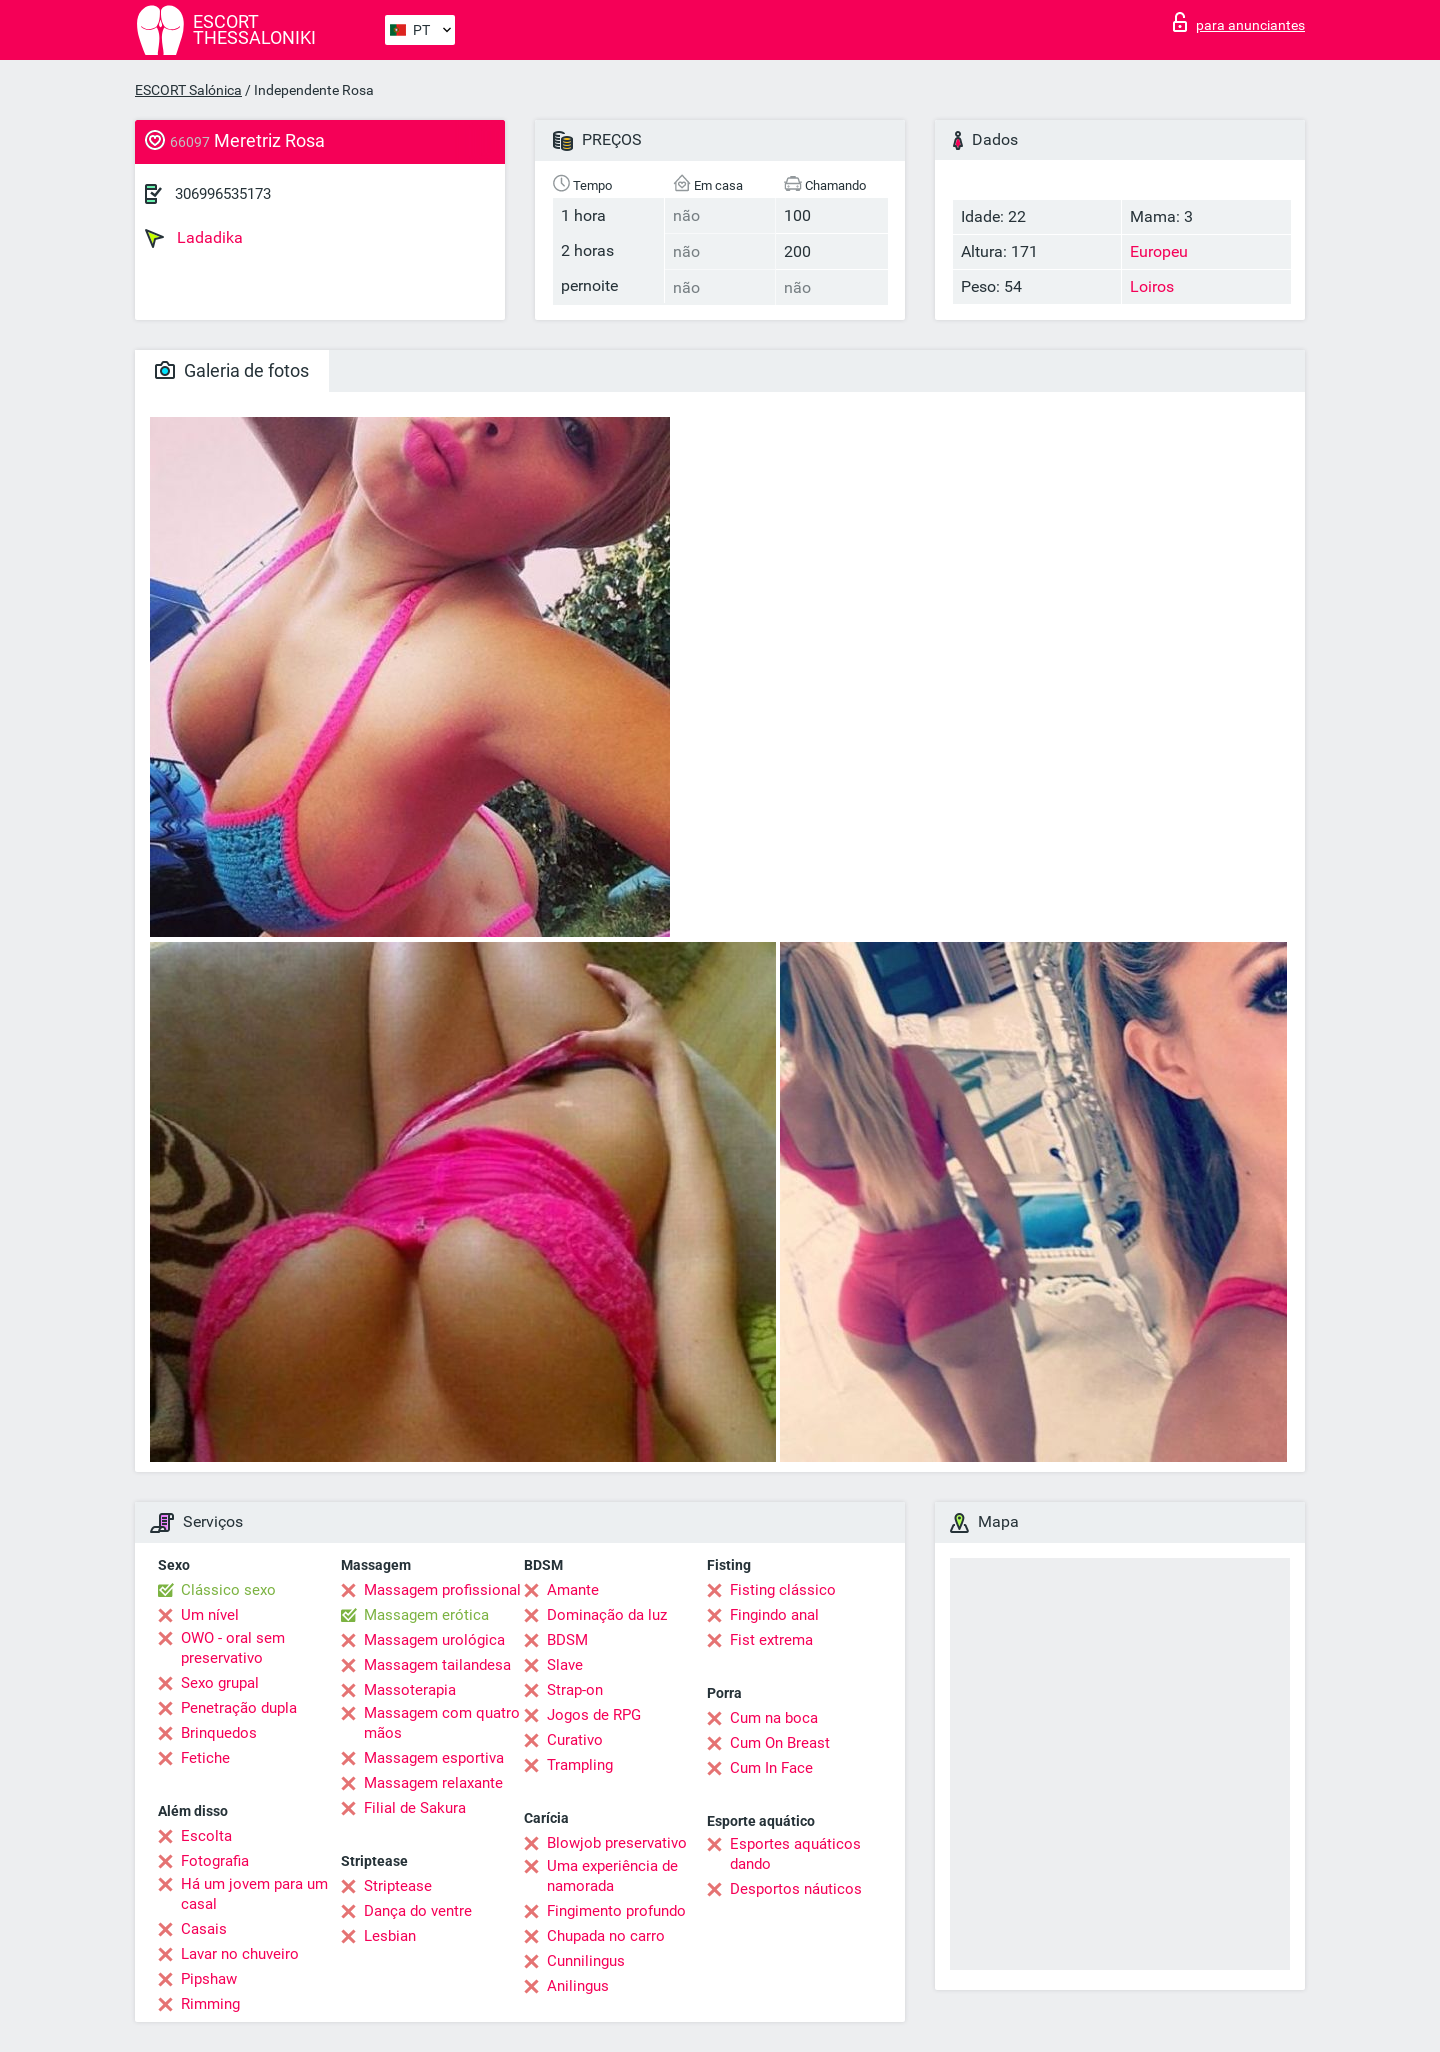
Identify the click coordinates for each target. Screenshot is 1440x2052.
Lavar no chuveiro (240, 1954)
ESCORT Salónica (188, 90)
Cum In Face (771, 1768)
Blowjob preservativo (617, 1843)
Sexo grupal (220, 1683)
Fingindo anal (774, 1615)
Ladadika (194, 238)
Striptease (398, 1886)
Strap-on (575, 1690)
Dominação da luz (607, 1615)
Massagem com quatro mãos (442, 1723)
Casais (204, 1929)
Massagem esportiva (434, 1758)
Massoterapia (410, 1690)
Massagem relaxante (433, 1783)
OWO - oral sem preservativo (233, 1648)
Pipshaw (209, 1979)
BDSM (567, 1640)
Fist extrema (771, 1640)
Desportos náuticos (796, 1889)
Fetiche (205, 1758)
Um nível (210, 1615)
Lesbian (390, 1936)
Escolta (206, 1836)
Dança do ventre (418, 1911)
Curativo (575, 1740)
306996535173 (223, 194)
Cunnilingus (586, 1961)
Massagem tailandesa (437, 1665)
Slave (565, 1665)
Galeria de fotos (232, 370)
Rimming (210, 2004)
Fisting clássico (783, 1590)
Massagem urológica (434, 1640)
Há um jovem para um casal (254, 1894)
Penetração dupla (239, 1708)
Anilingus (578, 1986)
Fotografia (215, 1861)
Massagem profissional (442, 1590)
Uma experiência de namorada (612, 1876)
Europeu (1159, 251)
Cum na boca (774, 1718)
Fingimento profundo (616, 1911)
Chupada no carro (606, 1936)
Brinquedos (219, 1733)
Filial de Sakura (415, 1808)
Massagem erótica (426, 1615)
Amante (573, 1590)
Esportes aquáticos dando (795, 1854)
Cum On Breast (780, 1743)
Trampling (580, 1765)
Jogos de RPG (594, 1715)
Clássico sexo (228, 1590)
